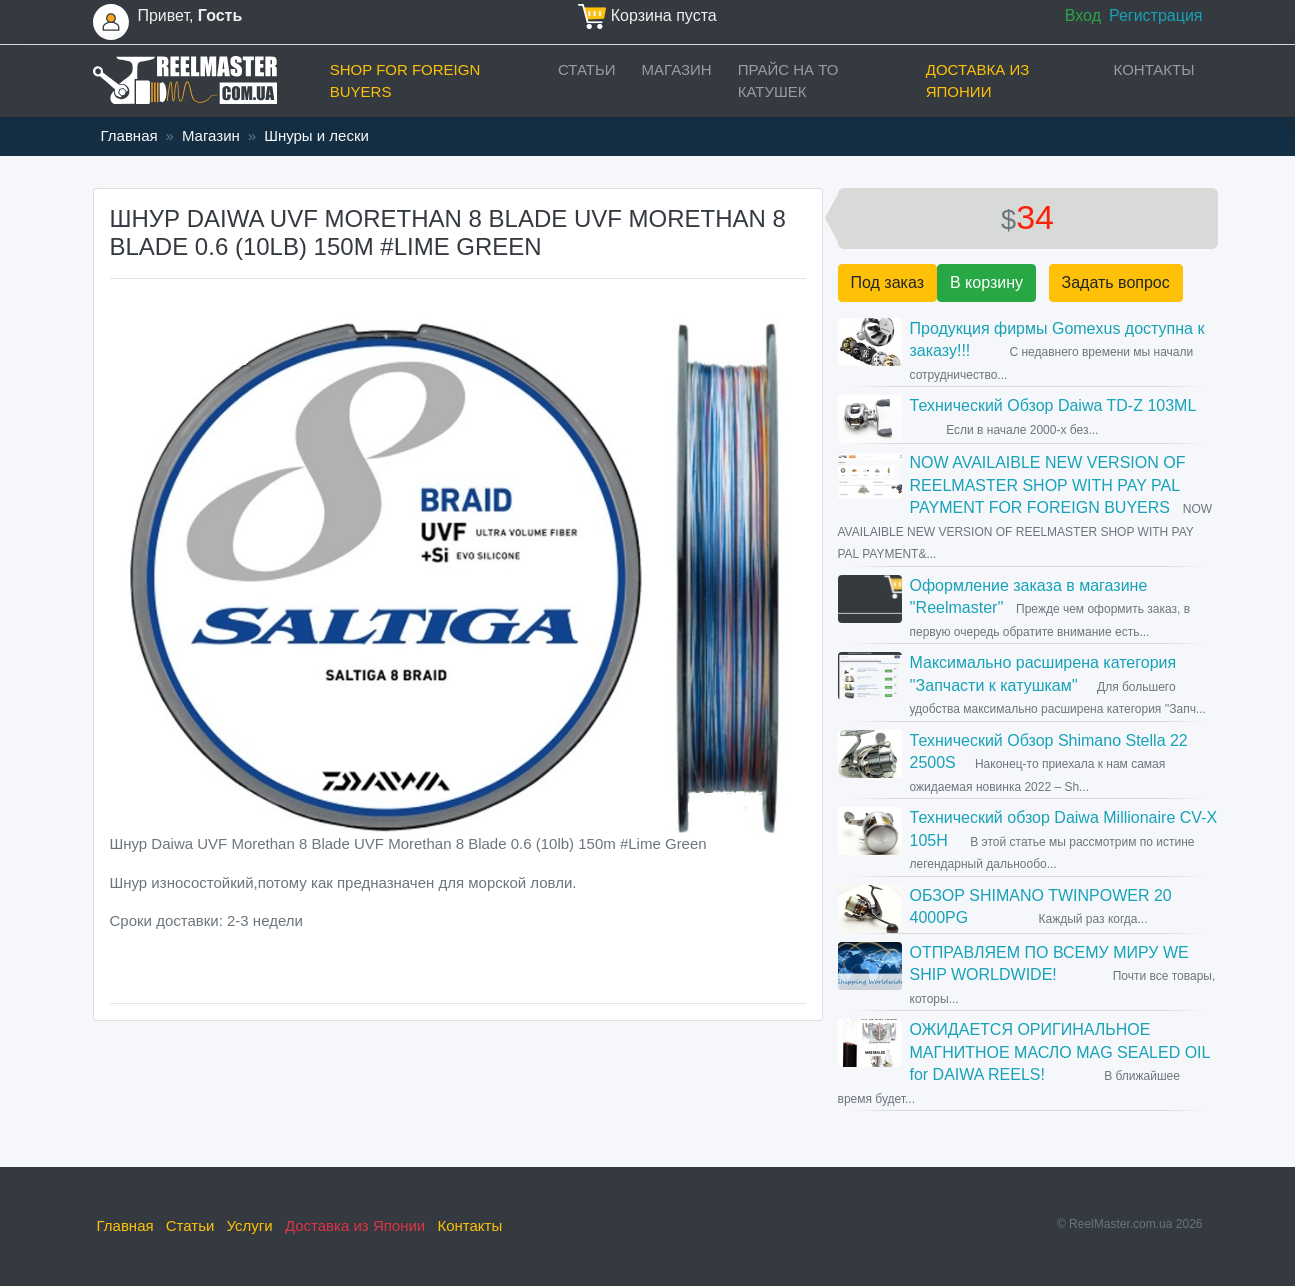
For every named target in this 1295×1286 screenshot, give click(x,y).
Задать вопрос (1116, 282)
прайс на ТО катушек (788, 81)
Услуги (250, 1225)
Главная (129, 135)
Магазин (677, 69)
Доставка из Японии (978, 81)
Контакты (1154, 69)
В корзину (986, 282)
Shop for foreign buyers (405, 81)
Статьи (587, 69)
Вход (1083, 15)
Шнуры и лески (316, 135)
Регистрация (1156, 15)
